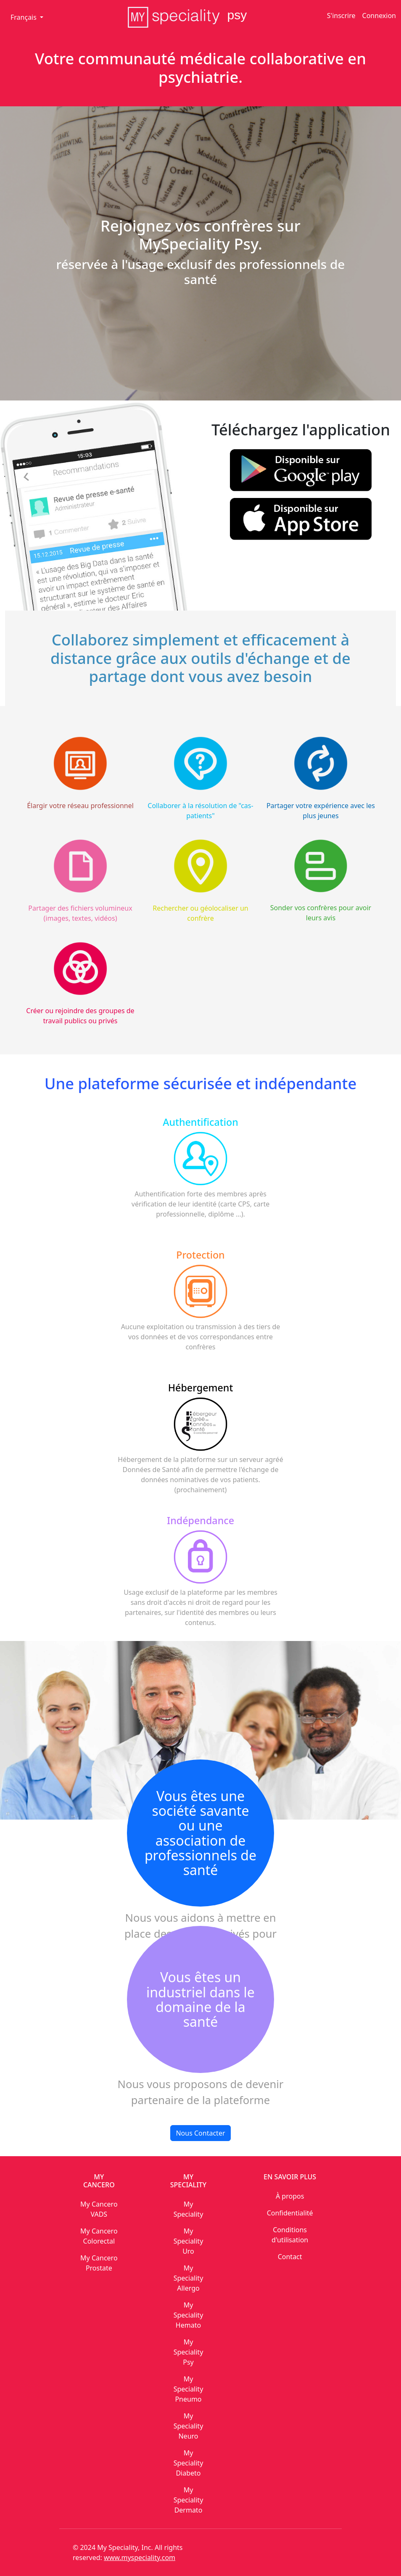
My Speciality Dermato (188, 2500)
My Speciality (188, 2209)
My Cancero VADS (98, 2209)
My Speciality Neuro (188, 2426)
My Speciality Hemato (188, 2315)
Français (24, 17)
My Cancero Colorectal (98, 2236)
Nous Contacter (200, 2133)
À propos (290, 2196)
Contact (290, 2256)
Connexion (379, 15)
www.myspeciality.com (139, 2557)
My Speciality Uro (188, 2241)
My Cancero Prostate (98, 2263)
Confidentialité (290, 2213)
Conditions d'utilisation (290, 2234)
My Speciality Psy (188, 2352)
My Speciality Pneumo (188, 2389)
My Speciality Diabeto (188, 2463)
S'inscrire (341, 15)
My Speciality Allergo (188, 2278)
